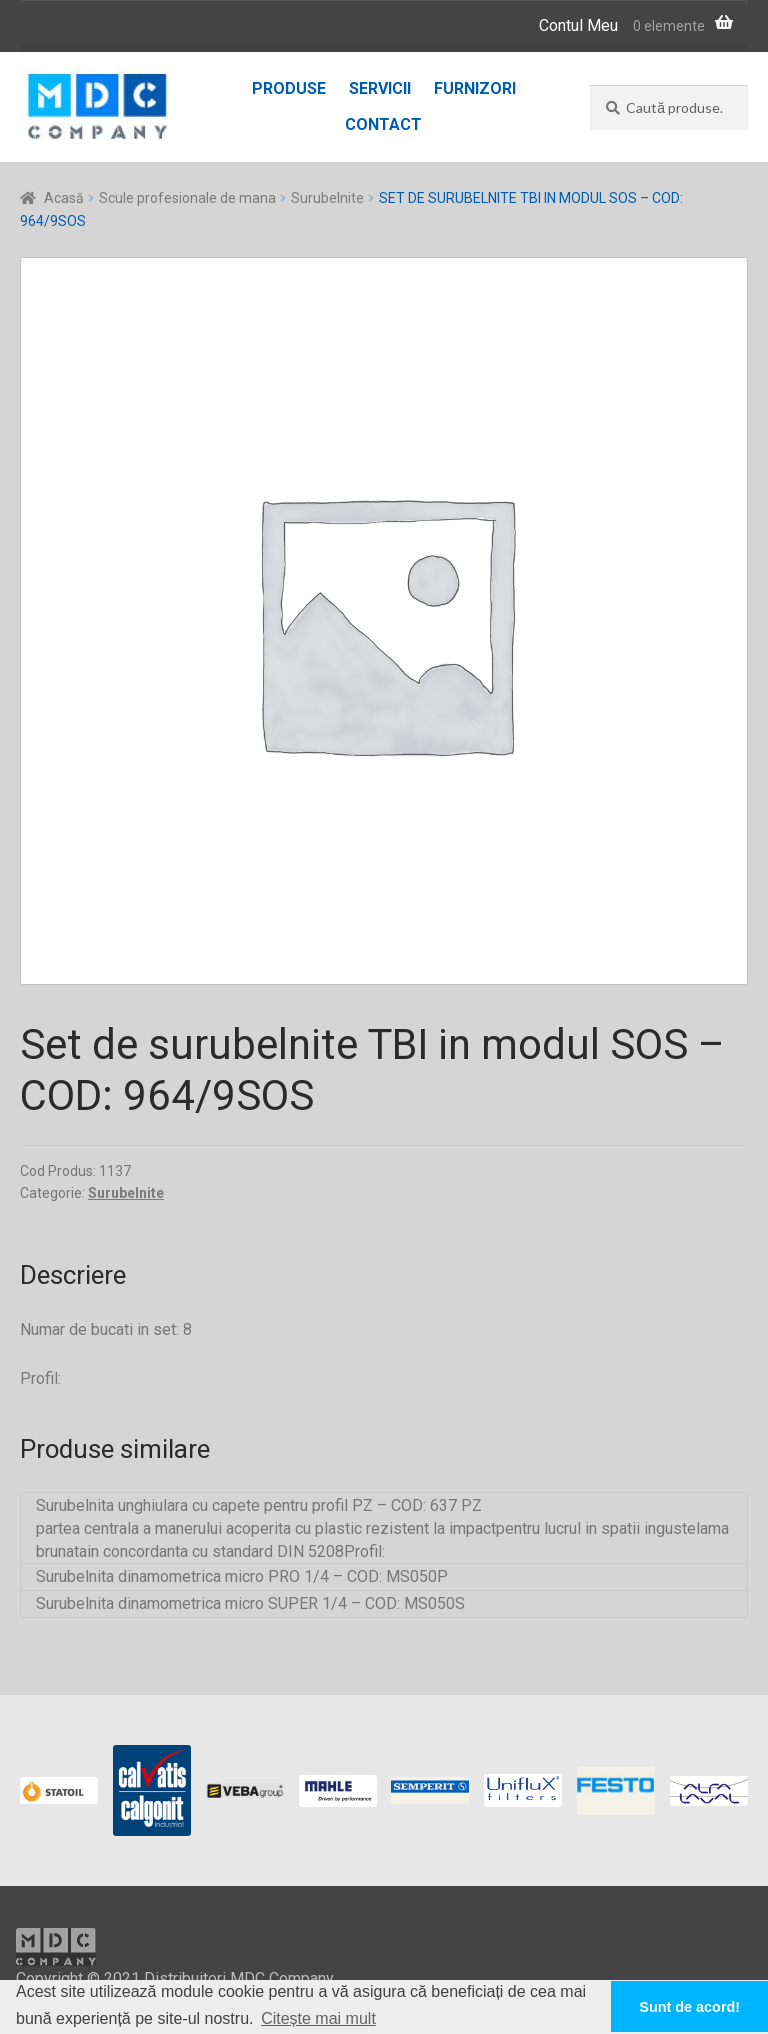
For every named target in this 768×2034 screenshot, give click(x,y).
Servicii (380, 88)
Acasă (64, 198)
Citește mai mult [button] (318, 2018)
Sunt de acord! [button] (689, 2007)
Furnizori (475, 88)
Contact (383, 124)
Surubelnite (327, 198)
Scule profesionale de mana (187, 198)
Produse (289, 88)
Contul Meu (578, 25)
